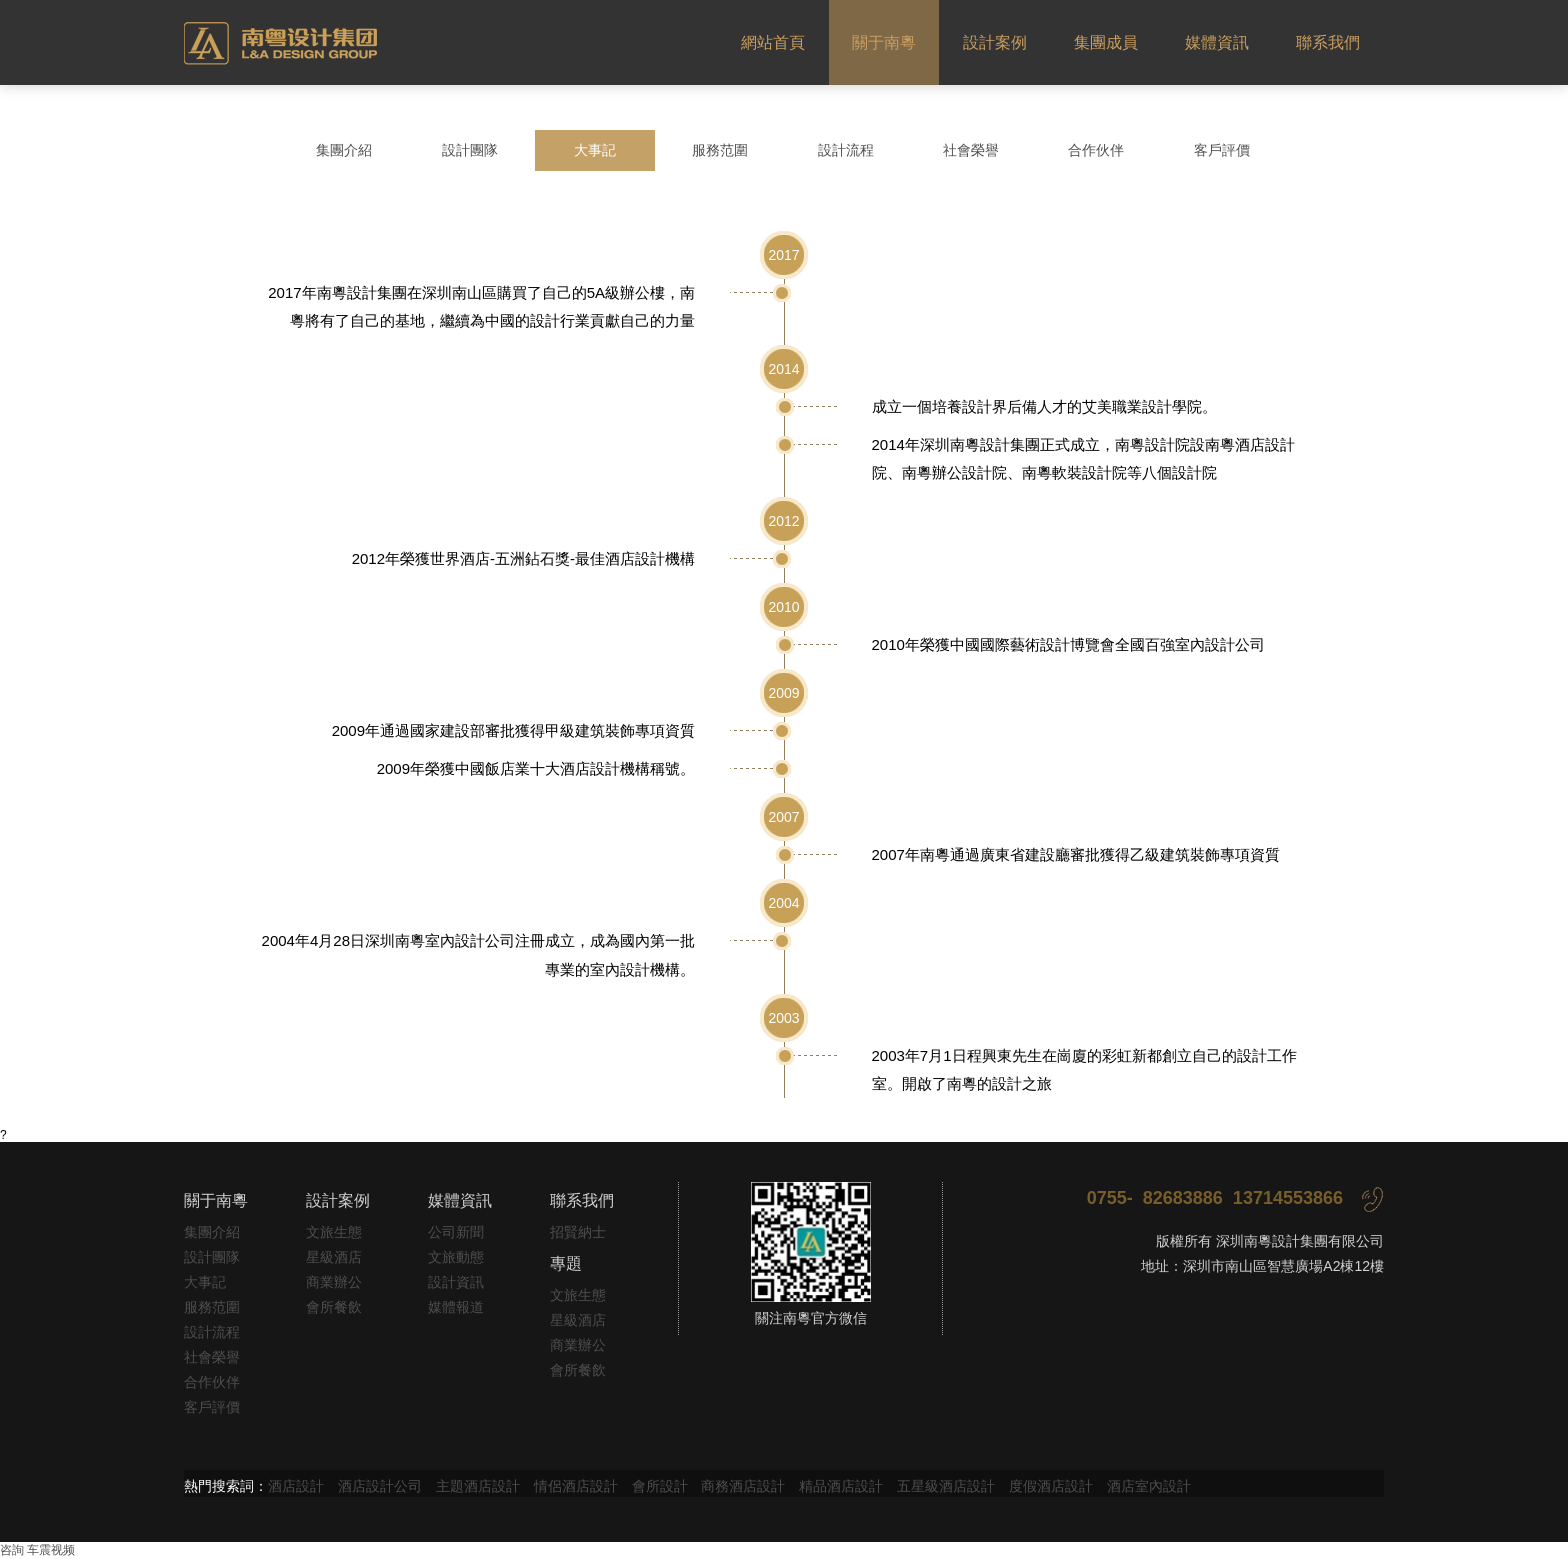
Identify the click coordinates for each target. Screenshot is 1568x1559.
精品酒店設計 (841, 1486)
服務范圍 (720, 150)
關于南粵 (884, 42)
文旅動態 (456, 1257)
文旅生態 (334, 1232)
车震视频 (51, 1550)
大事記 (595, 150)
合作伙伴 (1096, 150)
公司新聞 (456, 1232)
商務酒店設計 (743, 1486)
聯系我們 (1328, 42)
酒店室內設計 (1149, 1486)
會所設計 (660, 1486)
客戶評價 (1222, 150)
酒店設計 (296, 1486)
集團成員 (1106, 42)
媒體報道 (456, 1307)
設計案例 (995, 42)
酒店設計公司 (380, 1486)
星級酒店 (334, 1257)
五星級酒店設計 (946, 1486)
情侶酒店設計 (576, 1486)
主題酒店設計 (478, 1486)
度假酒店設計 (1051, 1486)
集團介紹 (344, 150)
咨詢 (12, 1550)
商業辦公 (334, 1282)
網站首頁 (773, 42)
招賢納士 (578, 1232)
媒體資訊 (1217, 42)
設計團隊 (470, 150)
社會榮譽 (971, 150)
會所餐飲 (334, 1307)
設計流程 (846, 150)
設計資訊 (456, 1282)
